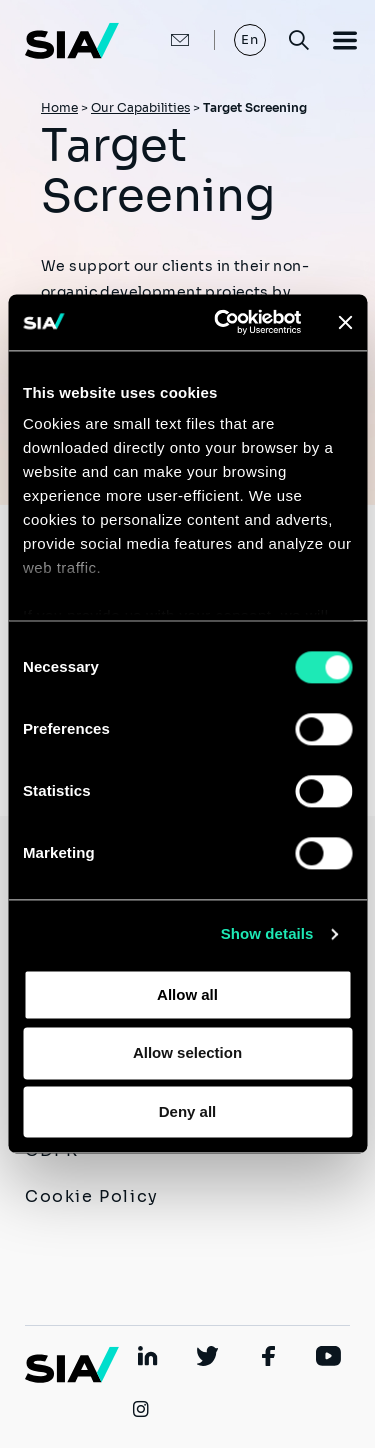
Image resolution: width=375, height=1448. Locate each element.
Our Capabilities (140, 107)
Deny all (188, 1111)
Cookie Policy (92, 1196)
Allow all (187, 994)
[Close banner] (345, 322)
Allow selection (187, 1053)
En (250, 39)
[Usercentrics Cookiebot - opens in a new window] (223, 322)
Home (59, 107)
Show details (267, 933)
